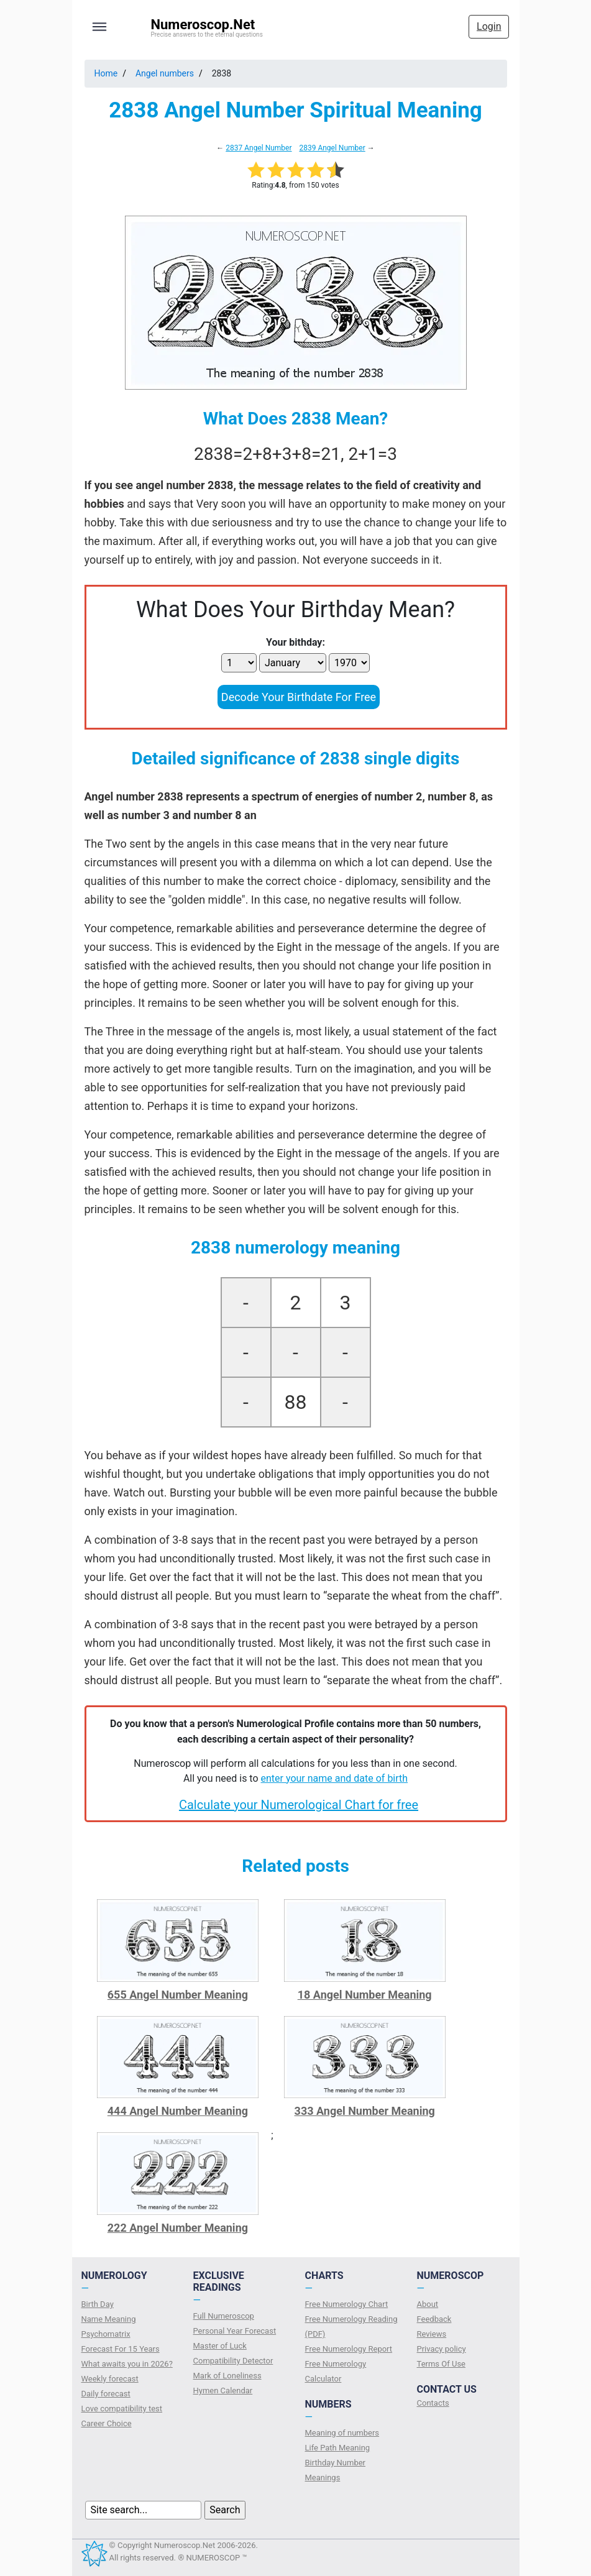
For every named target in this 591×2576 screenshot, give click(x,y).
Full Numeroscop (223, 2316)
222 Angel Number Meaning (178, 2227)
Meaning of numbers (342, 2432)
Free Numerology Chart (346, 2304)
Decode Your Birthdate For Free (298, 697)
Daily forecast (106, 2393)
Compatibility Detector (233, 2360)
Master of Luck (220, 2345)
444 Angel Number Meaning (178, 2110)
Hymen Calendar (223, 2390)
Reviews (432, 2334)
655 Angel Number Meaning (178, 1994)
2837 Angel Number (258, 148)
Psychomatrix (106, 2334)
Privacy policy (441, 2349)
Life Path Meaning (337, 2447)
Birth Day (97, 2304)
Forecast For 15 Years (120, 2349)
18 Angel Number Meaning (365, 1994)
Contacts (433, 2403)
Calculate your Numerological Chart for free (298, 1804)
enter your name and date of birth (334, 1778)
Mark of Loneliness (227, 2375)
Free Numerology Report (349, 2349)
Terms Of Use (441, 2363)
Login (489, 26)
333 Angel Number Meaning (365, 2110)
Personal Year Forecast (235, 2330)
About (428, 2304)
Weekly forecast (110, 2378)
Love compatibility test (122, 2408)
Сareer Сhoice (106, 2423)
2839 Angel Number (332, 148)
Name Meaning (108, 2319)
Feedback (434, 2319)
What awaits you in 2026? (127, 2363)
